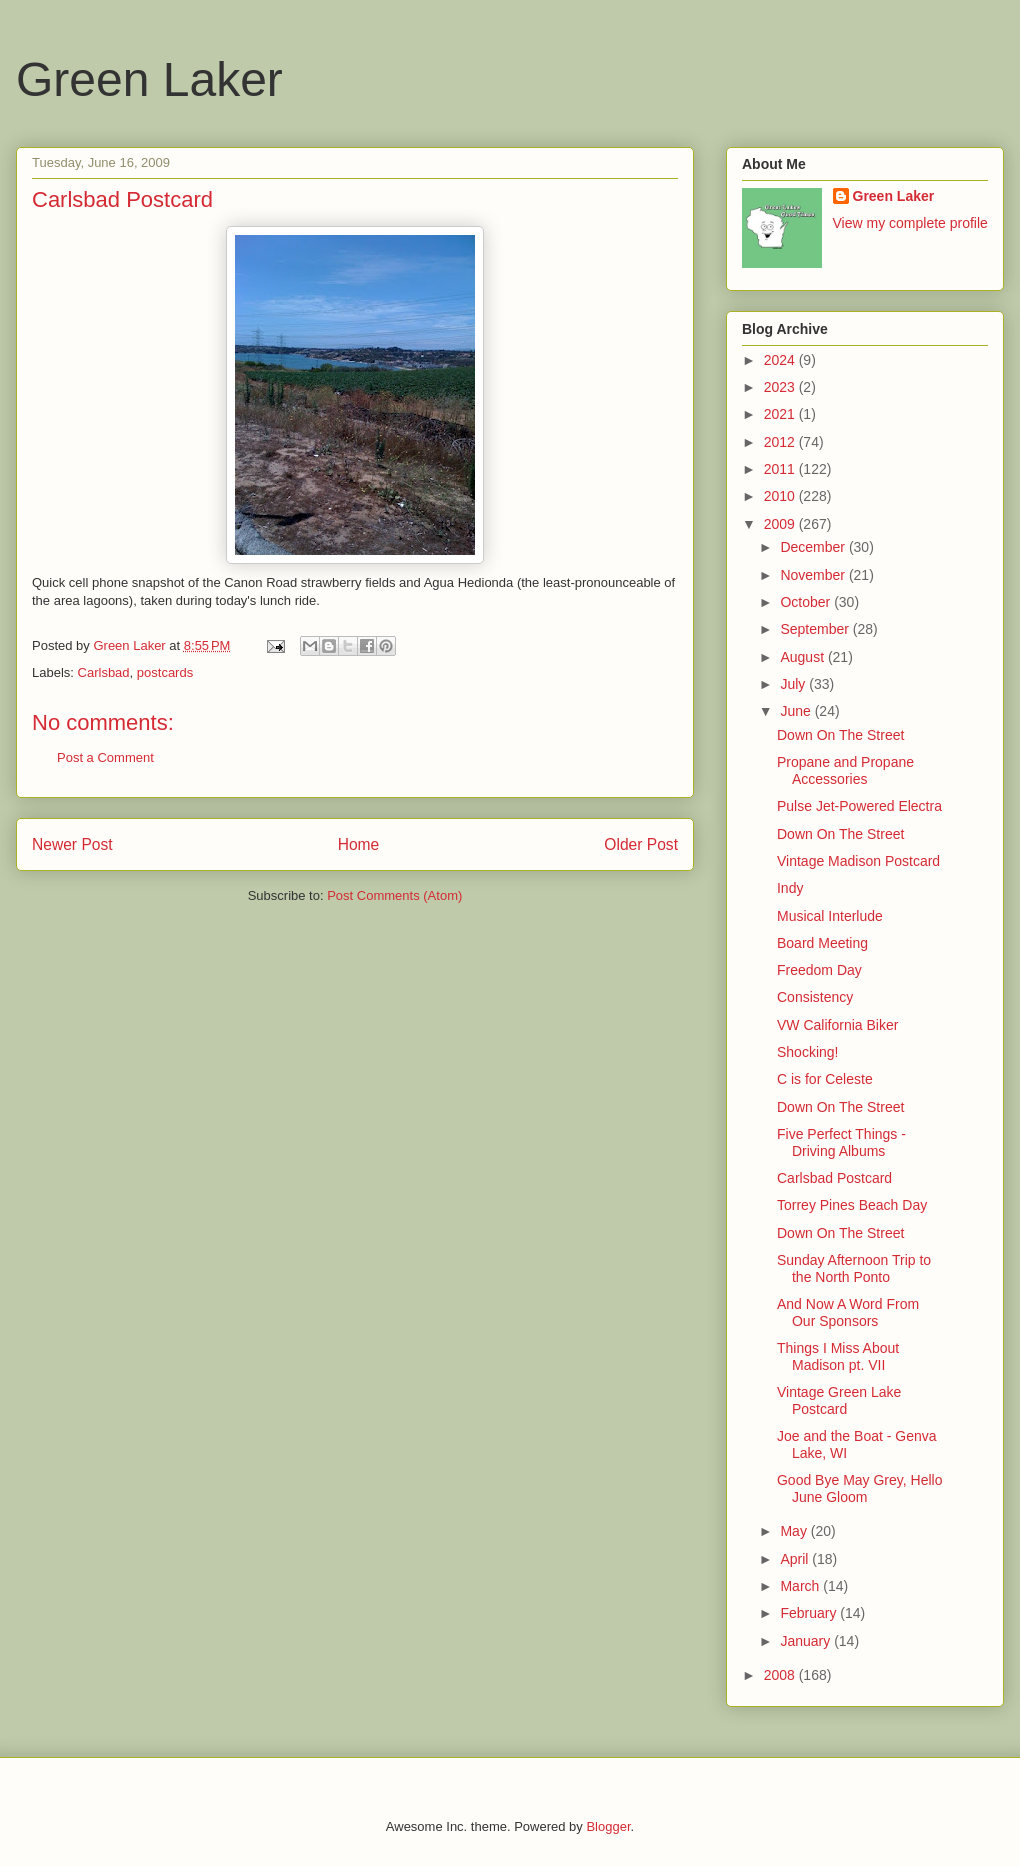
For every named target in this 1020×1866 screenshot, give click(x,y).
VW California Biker (837, 1025)
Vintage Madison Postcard (858, 861)
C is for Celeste (825, 1079)
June (797, 711)
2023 (781, 387)
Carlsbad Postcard (834, 1178)
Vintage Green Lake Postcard (839, 1400)
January (807, 1641)
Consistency (815, 997)
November (814, 575)
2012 (781, 442)
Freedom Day (819, 970)
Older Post (641, 844)
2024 (781, 360)
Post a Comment (105, 757)
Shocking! (807, 1052)
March (801, 1586)
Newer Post (72, 844)
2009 (781, 524)
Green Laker (149, 79)
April (796, 1559)
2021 (781, 414)
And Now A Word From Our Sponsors (848, 1312)
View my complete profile (910, 223)
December (814, 547)
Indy (790, 888)
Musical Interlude (830, 916)
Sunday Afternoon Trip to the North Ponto (854, 1268)
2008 (781, 1675)
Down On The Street (840, 735)
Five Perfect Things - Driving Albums (841, 1142)
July (794, 684)
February (810, 1613)
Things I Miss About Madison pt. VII (838, 1356)
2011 (781, 469)
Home (359, 844)
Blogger (608, 1826)
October (807, 602)
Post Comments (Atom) (394, 895)
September (816, 629)
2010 (781, 496)
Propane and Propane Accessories (845, 770)
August (803, 657)
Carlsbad (104, 672)
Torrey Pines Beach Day (852, 1205)
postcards (165, 672)
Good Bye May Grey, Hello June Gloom (859, 1488)
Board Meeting (822, 943)
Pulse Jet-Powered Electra (859, 806)
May (795, 1531)
